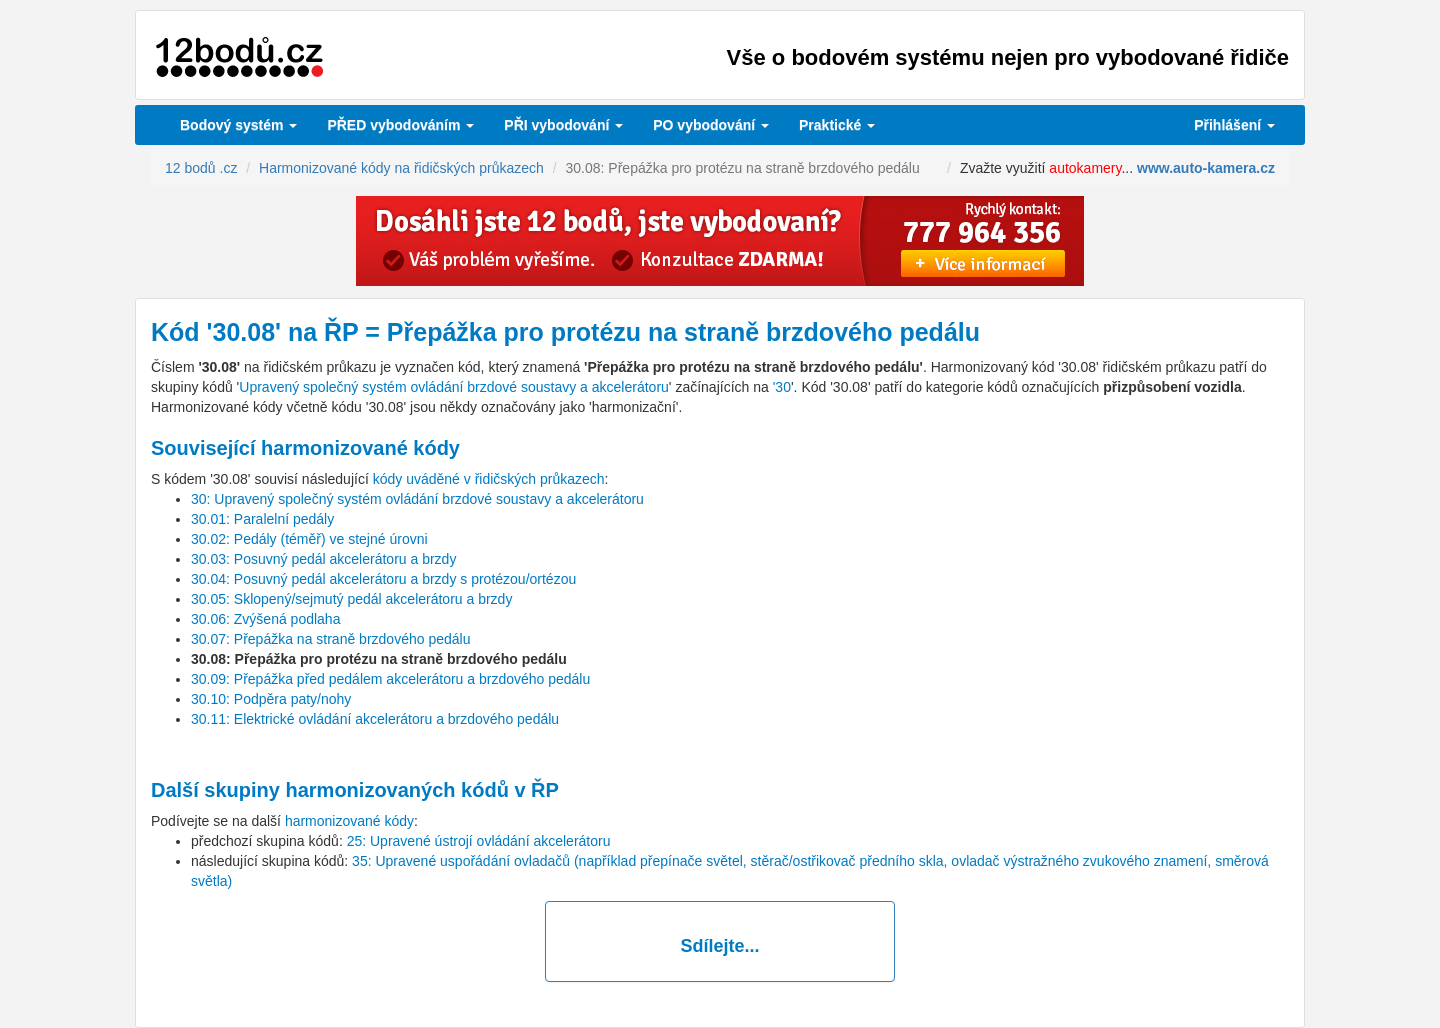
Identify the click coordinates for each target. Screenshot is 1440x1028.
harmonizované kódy (349, 821)
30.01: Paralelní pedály (262, 519)
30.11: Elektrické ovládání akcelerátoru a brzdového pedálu (375, 719)
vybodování (563, 125)
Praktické (837, 125)
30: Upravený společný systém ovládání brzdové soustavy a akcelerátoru (417, 499)
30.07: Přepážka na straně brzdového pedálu (330, 639)
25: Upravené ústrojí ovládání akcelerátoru (479, 841)
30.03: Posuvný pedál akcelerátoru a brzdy (323, 559)
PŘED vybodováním (400, 125)
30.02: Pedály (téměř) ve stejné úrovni (309, 539)
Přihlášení (1234, 125)
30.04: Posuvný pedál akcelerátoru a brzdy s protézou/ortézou (383, 579)
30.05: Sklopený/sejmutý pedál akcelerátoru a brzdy (351, 599)
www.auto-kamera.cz (1206, 168)
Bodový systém (238, 125)
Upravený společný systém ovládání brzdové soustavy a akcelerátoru (454, 387)
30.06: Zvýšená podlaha (265, 619)
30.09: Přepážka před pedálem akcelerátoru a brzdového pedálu (390, 679)
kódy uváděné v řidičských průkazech (489, 479)
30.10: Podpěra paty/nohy (271, 699)
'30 (782, 387)
